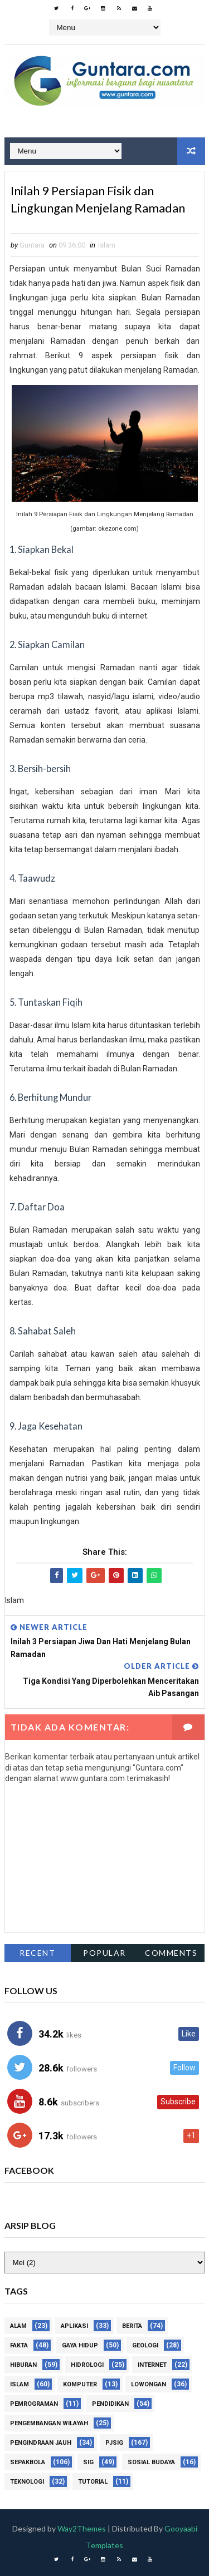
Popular (104, 1952)
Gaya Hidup (80, 2345)
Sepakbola (27, 2462)
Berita (132, 2326)
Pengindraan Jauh (40, 2442)
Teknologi (27, 2481)
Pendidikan (110, 2403)
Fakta (19, 2345)
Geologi (145, 2345)
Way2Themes (81, 2528)
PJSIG (114, 2442)
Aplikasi (74, 2326)
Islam (106, 245)
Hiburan (23, 2365)
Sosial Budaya (151, 2462)
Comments (171, 1952)
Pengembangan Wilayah (49, 2423)
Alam (18, 2326)
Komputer (80, 2384)
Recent (37, 1952)
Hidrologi (87, 2365)
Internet (152, 2365)
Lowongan (148, 2384)
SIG (88, 2462)
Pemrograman (34, 2403)
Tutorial (93, 2481)
